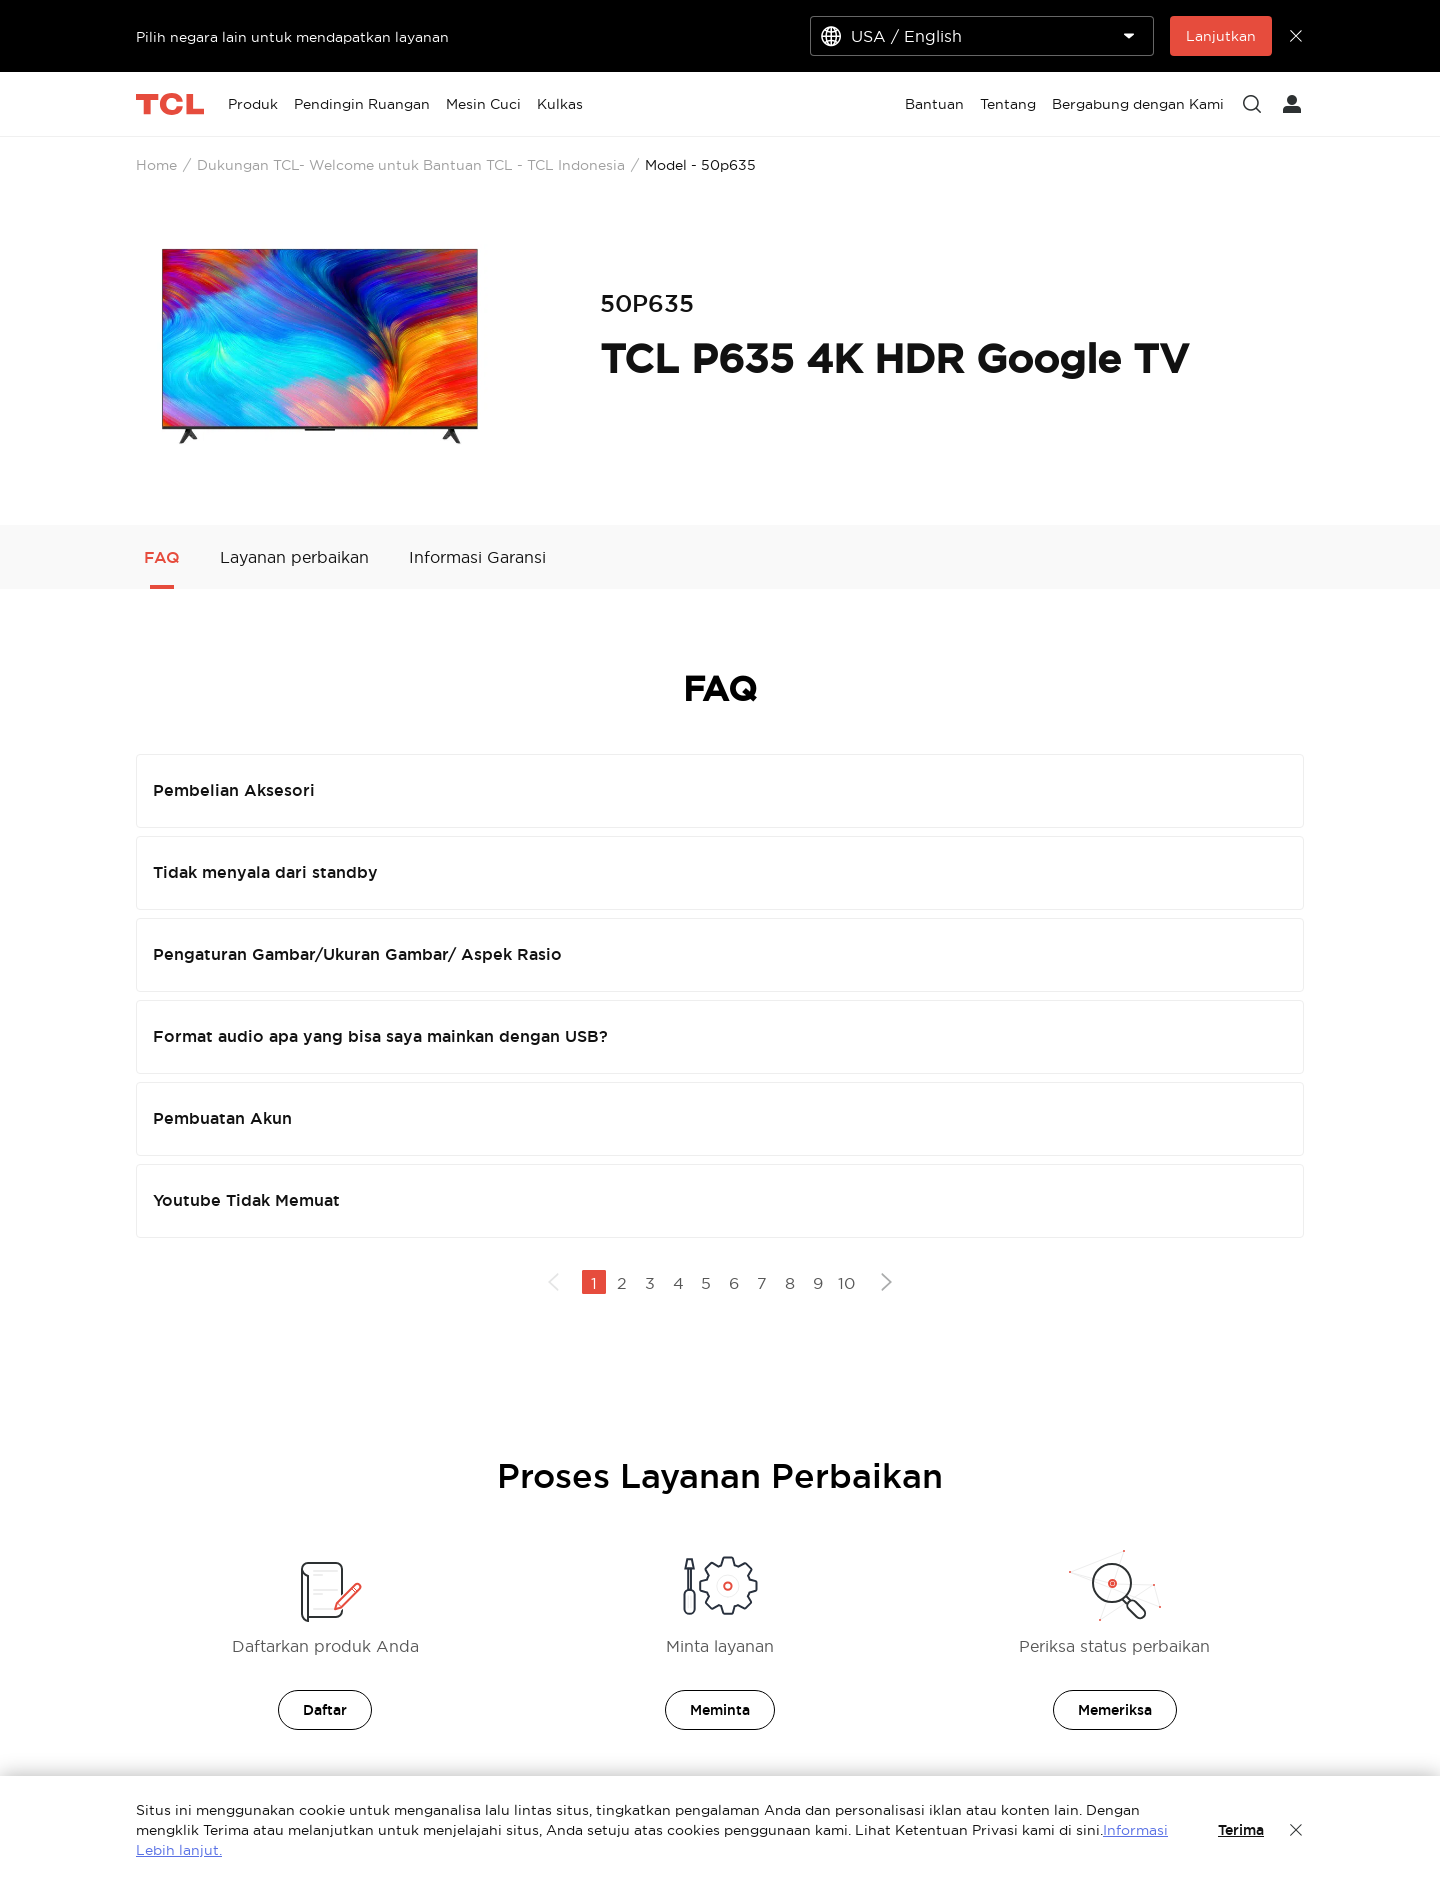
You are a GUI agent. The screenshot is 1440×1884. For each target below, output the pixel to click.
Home (156, 165)
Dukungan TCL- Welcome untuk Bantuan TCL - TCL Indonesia (411, 165)
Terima (1241, 1830)
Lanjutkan (1221, 36)
